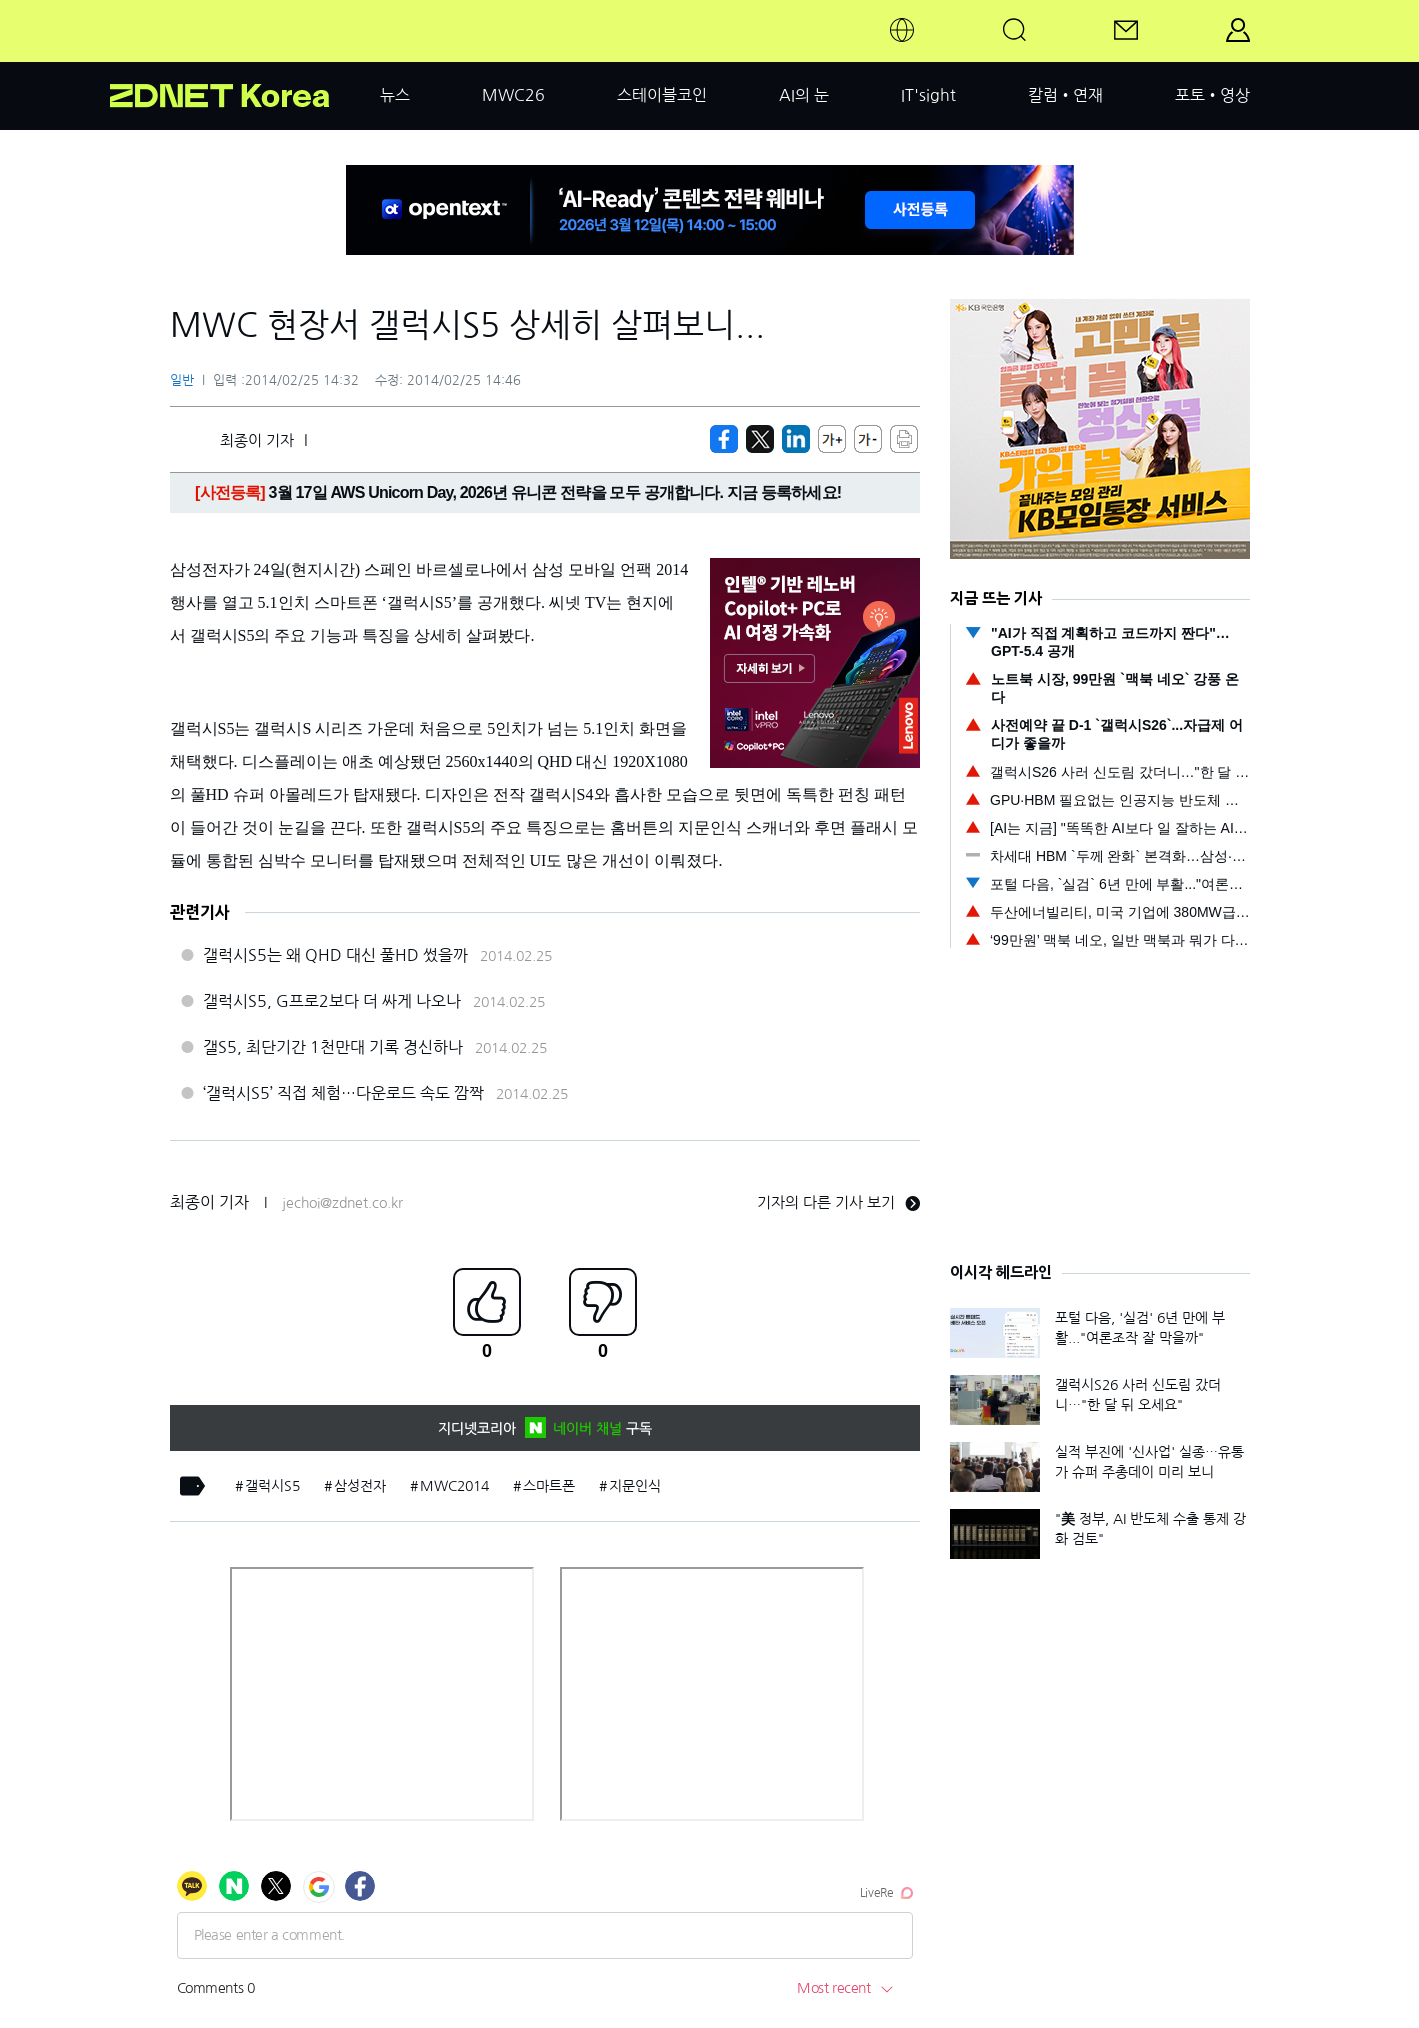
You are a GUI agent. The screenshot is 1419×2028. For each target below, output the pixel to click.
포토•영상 (1212, 95)
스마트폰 (549, 1486)
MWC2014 (454, 1486)
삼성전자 (360, 1486)
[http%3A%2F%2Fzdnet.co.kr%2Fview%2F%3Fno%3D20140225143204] (796, 439)
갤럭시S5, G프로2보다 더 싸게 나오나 (332, 1001)
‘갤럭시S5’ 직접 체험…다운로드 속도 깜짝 (343, 1093)
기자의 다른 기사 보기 (838, 1202)
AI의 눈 (804, 95)
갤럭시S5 (272, 1486)
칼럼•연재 (1065, 95)
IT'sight (928, 95)
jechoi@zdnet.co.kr (342, 1203)
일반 (182, 380)
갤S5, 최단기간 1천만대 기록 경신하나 (333, 1047)
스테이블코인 (662, 95)
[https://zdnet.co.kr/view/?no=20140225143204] (724, 439)
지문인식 (635, 1486)
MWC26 (513, 95)
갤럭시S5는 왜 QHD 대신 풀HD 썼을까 (335, 955)
